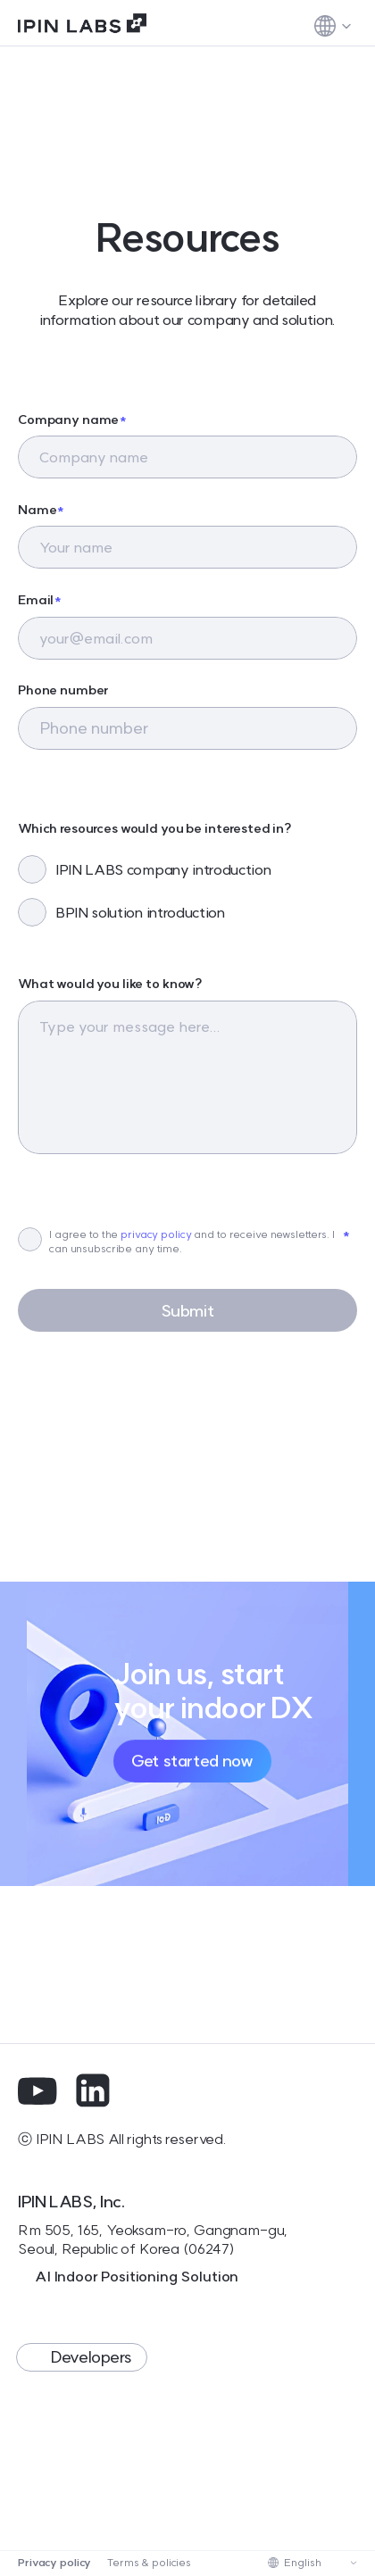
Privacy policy (54, 2562)
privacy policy (156, 1234)
